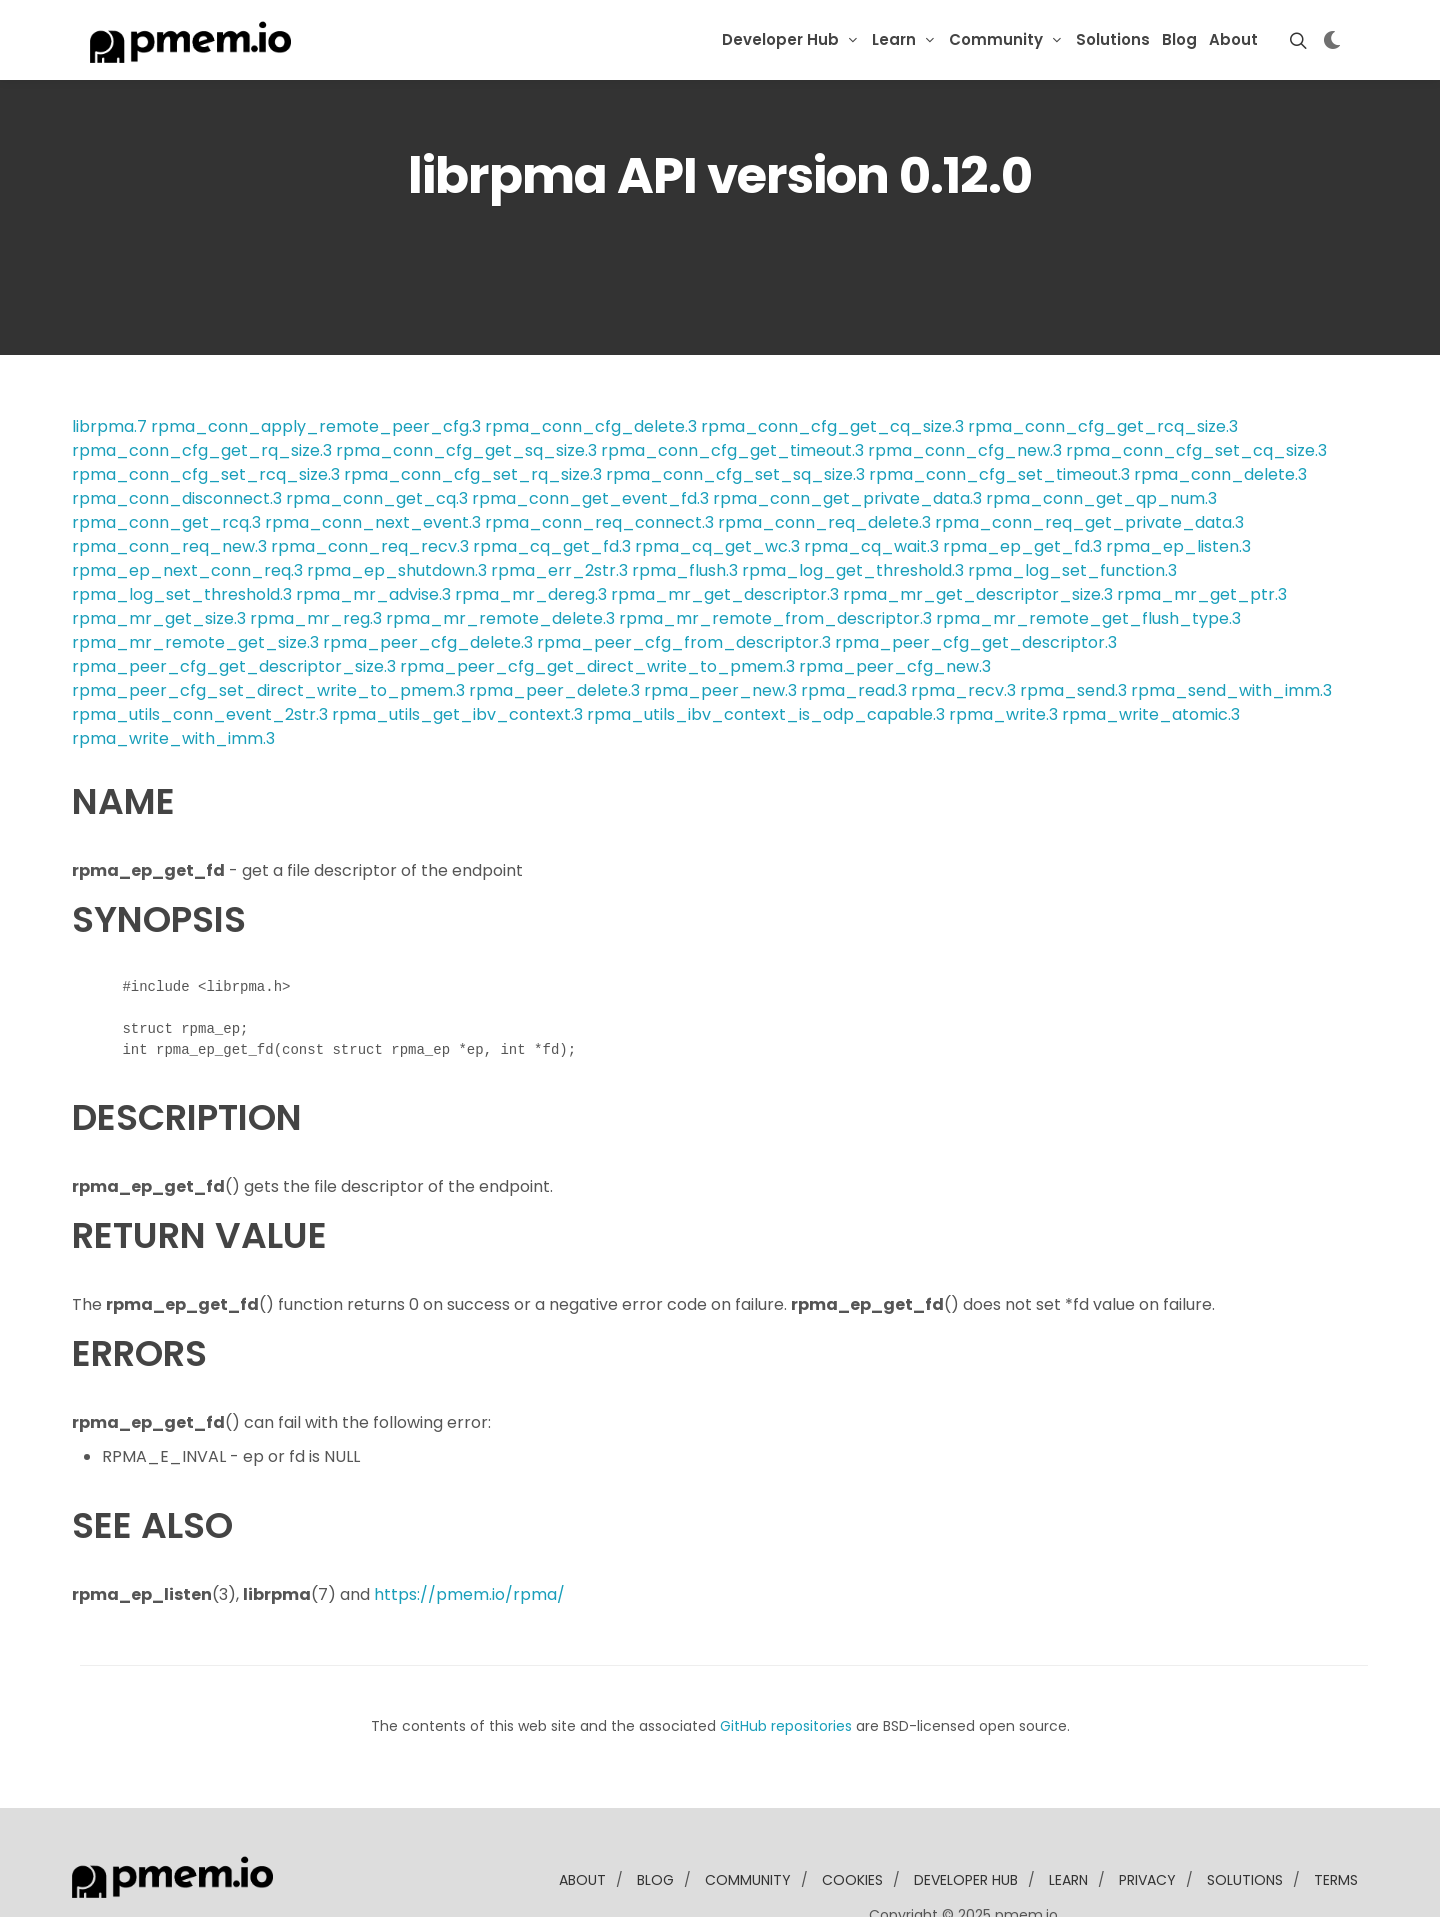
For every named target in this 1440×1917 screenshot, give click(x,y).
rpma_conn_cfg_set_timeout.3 (999, 413)
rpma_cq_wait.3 (871, 485)
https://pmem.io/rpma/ (469, 1533)
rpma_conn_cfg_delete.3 (591, 365)
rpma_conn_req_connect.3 (599, 461)
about (582, 1819)
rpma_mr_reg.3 (316, 557)
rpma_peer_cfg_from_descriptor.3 (684, 581)
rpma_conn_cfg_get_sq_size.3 (466, 389)
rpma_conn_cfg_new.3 (965, 389)
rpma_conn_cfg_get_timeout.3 (732, 389)
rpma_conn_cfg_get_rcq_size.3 (1103, 365)
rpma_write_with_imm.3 (173, 677)
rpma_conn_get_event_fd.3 (590, 437)
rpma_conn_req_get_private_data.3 (1089, 461)
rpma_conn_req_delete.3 (824, 461)
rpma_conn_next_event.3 (373, 461)
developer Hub (966, 1819)
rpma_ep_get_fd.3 (1022, 485)
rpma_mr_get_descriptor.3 (725, 533)
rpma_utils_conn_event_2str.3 (200, 653)
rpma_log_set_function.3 (1072, 509)
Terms (1336, 1819)
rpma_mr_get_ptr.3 (1202, 533)
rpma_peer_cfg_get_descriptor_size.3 (234, 605)
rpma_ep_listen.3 (1178, 485)
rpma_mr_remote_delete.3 (500, 557)
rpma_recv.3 (963, 629)
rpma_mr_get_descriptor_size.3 (978, 533)
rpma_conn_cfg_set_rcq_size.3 (206, 413)
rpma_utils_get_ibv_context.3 (457, 653)
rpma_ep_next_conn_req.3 (187, 509)
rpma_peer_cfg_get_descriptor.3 (976, 581)
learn (1068, 1819)
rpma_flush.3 (685, 509)
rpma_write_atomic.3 (1151, 653)
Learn (894, 39)
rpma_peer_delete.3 (554, 629)
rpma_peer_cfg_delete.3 (428, 581)
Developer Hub (780, 39)
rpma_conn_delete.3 (1220, 413)
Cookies (852, 1819)
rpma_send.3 (1073, 629)
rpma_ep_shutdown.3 (397, 509)
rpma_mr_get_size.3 (159, 557)
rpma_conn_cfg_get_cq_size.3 (832, 365)
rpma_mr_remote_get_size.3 (195, 581)
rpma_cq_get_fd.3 (552, 485)
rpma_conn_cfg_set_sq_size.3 (735, 413)
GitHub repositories (786, 1665)
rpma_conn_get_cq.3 (377, 437)
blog (655, 1819)
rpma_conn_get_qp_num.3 (1101, 437)
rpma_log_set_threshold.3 (182, 533)
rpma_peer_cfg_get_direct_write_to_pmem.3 (597, 605)
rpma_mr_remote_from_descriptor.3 (775, 557)
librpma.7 (109, 365)
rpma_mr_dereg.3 (531, 533)
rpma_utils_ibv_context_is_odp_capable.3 (766, 653)
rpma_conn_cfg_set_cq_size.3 (1196, 389)
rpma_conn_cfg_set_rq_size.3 (473, 413)
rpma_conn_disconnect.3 (177, 437)
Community (996, 39)
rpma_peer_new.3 (720, 629)
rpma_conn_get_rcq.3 (166, 461)
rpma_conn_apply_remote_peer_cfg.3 (316, 365)
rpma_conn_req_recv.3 (370, 485)
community (748, 1819)
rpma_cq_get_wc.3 (717, 485)
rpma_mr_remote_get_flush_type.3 (1088, 557)
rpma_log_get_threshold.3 (853, 509)
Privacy (1147, 1819)
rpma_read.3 (854, 629)
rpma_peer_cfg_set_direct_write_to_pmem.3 (268, 629)
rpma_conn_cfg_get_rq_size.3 (202, 389)
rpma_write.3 (1003, 653)
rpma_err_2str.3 (559, 509)
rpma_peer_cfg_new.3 (895, 605)
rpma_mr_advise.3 (373, 533)
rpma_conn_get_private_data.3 (847, 437)
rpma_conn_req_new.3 (169, 485)
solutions (1245, 1819)
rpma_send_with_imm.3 (1231, 629)
